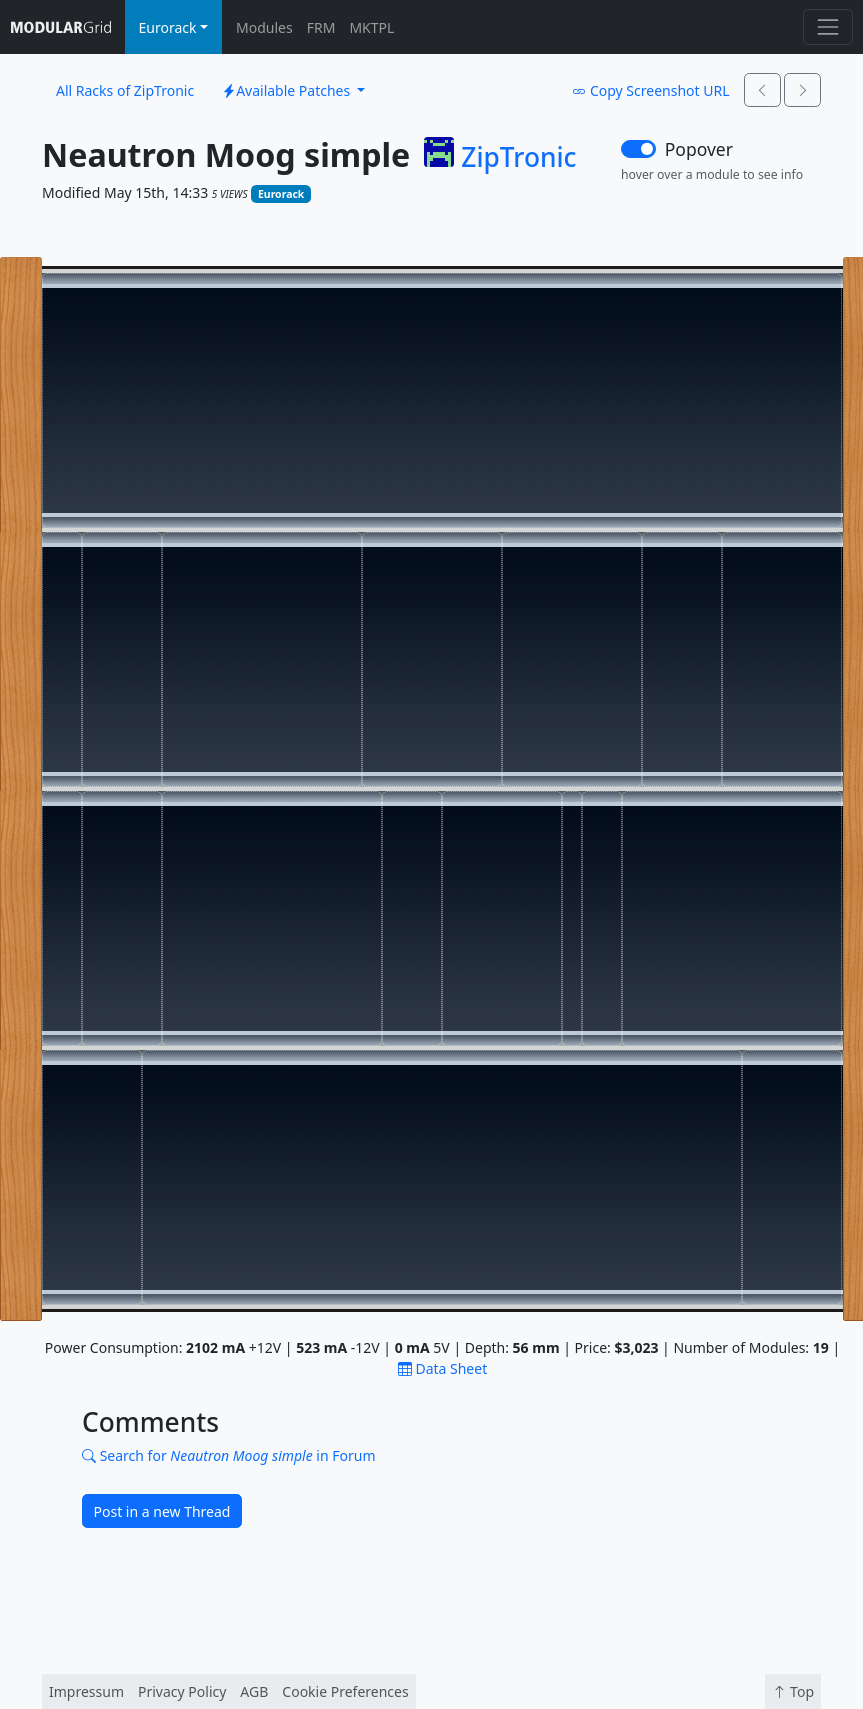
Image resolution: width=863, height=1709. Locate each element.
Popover (699, 149)
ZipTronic (518, 158)
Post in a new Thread (162, 1511)
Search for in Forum (229, 1455)
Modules (264, 27)
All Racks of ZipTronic (125, 90)
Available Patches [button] (288, 90)
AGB (254, 1691)
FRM (321, 27)
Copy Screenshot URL (650, 90)
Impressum (86, 1691)
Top (793, 1691)
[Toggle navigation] (827, 26)
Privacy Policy (182, 1691)
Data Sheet (442, 1368)
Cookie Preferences (345, 1691)
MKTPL (371, 27)
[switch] (638, 149)
